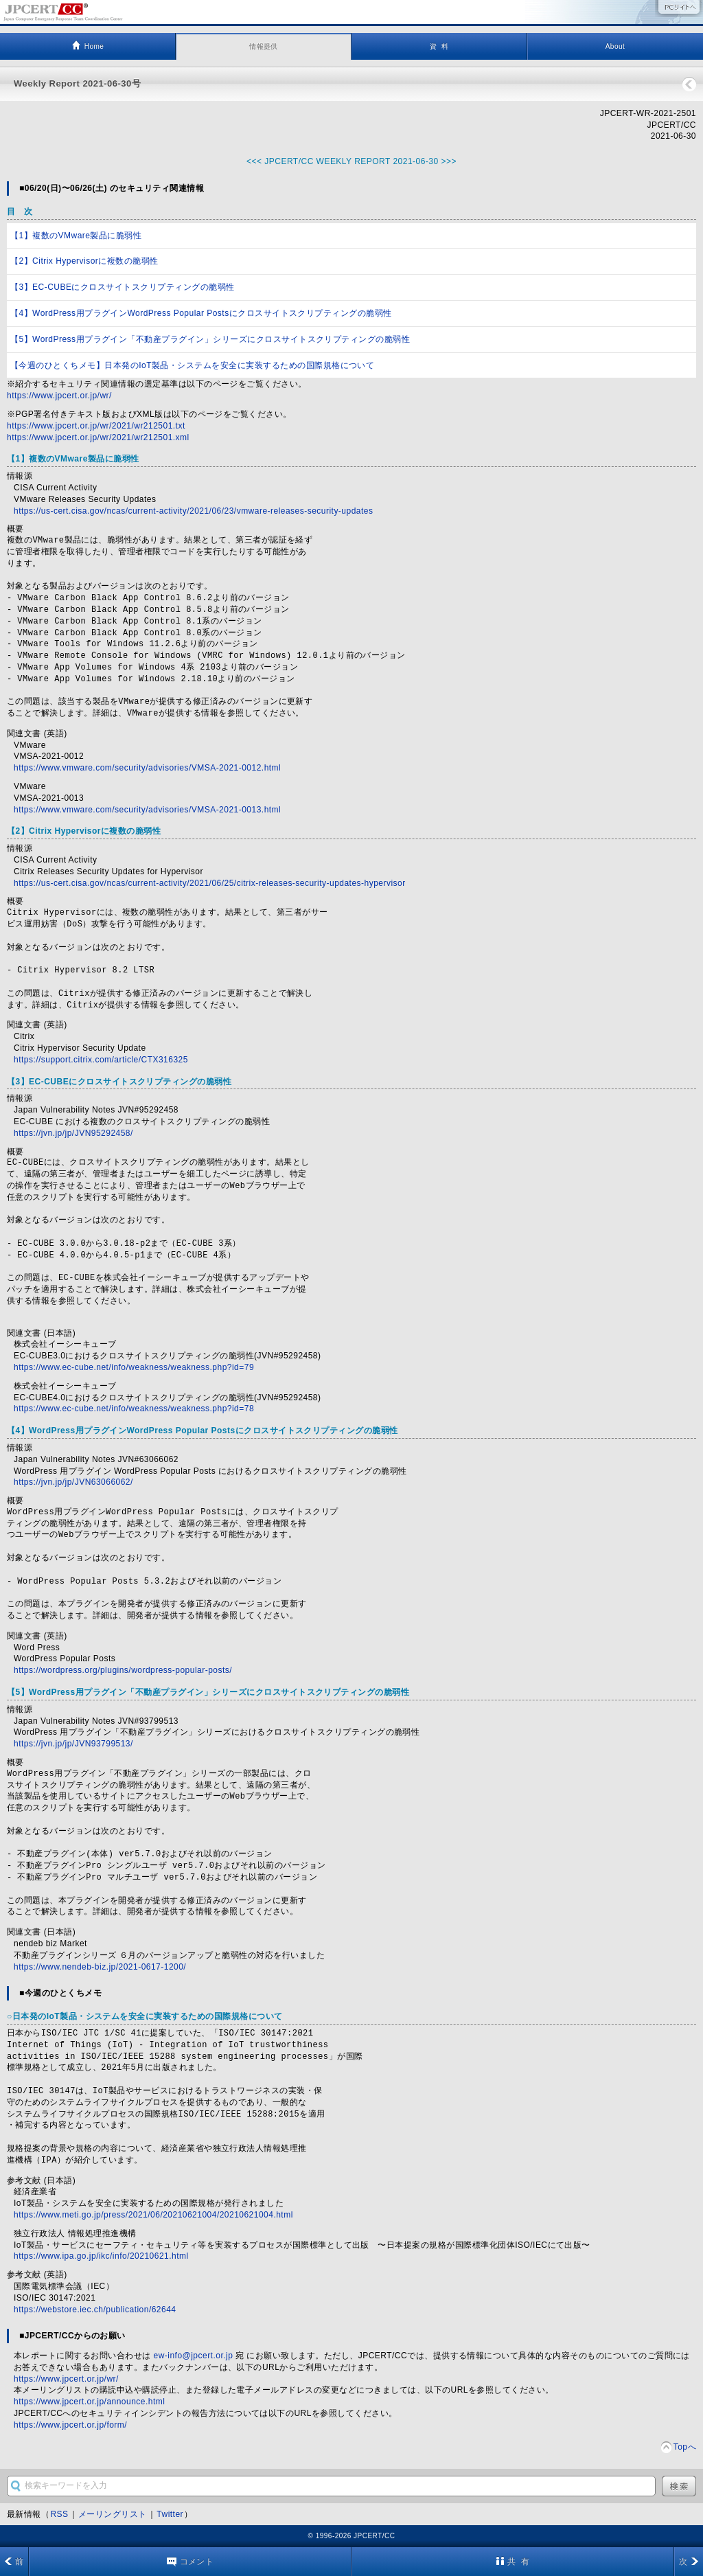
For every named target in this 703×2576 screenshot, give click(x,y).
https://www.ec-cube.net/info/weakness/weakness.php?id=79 (134, 1367)
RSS (59, 2514)
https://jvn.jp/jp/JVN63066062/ (73, 1482)
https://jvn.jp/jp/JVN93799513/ (73, 1743)
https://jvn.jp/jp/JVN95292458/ (73, 1133)
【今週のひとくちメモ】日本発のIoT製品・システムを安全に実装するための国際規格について (192, 365)
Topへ (684, 2447)
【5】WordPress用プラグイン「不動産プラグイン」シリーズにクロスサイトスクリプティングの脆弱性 (210, 339)
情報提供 (263, 46)
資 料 (439, 46)
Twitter (170, 2514)
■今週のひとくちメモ (60, 1993)
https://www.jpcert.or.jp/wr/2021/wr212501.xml (98, 437)
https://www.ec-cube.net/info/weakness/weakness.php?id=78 (134, 1408)
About (615, 46)
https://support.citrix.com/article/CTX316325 (101, 1059)
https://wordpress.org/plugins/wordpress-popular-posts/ (123, 1670)
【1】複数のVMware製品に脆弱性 (75, 235)
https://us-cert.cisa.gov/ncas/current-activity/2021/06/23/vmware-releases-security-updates (193, 511)
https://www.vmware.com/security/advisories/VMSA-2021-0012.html (147, 768)
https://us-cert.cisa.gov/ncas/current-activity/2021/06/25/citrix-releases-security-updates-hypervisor (210, 883)
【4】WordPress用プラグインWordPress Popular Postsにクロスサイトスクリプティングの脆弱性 (201, 313)
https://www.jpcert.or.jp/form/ (70, 2425)
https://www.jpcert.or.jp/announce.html (89, 2401)
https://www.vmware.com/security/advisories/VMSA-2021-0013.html (147, 809)
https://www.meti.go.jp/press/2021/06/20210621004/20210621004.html (153, 2215)
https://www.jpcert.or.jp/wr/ (59, 395)
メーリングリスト (112, 2514)
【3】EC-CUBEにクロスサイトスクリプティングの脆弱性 (122, 287)
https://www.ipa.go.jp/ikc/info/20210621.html (101, 2256)
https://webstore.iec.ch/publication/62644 (95, 2309)
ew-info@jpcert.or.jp (193, 2355)
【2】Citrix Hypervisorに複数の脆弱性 (84, 261)
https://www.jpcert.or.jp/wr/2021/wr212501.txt (96, 426)
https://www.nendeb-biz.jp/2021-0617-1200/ (100, 1967)
